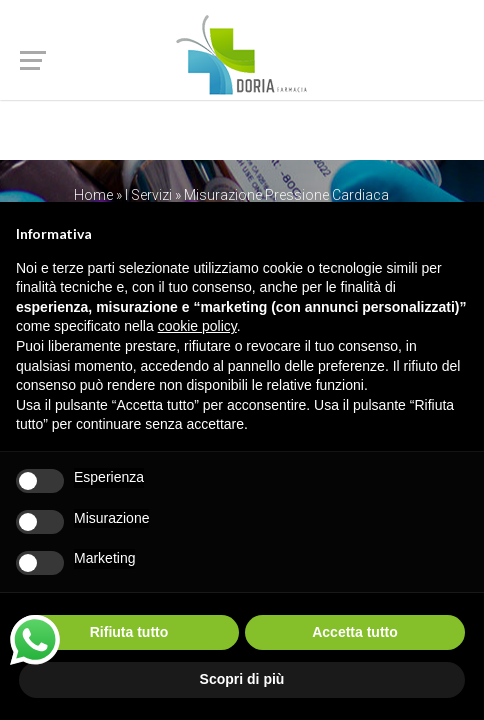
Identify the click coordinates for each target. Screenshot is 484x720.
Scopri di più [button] (242, 679)
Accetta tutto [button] (355, 632)
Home (93, 195)
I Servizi (148, 195)
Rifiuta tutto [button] (129, 632)
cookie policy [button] (197, 326)
